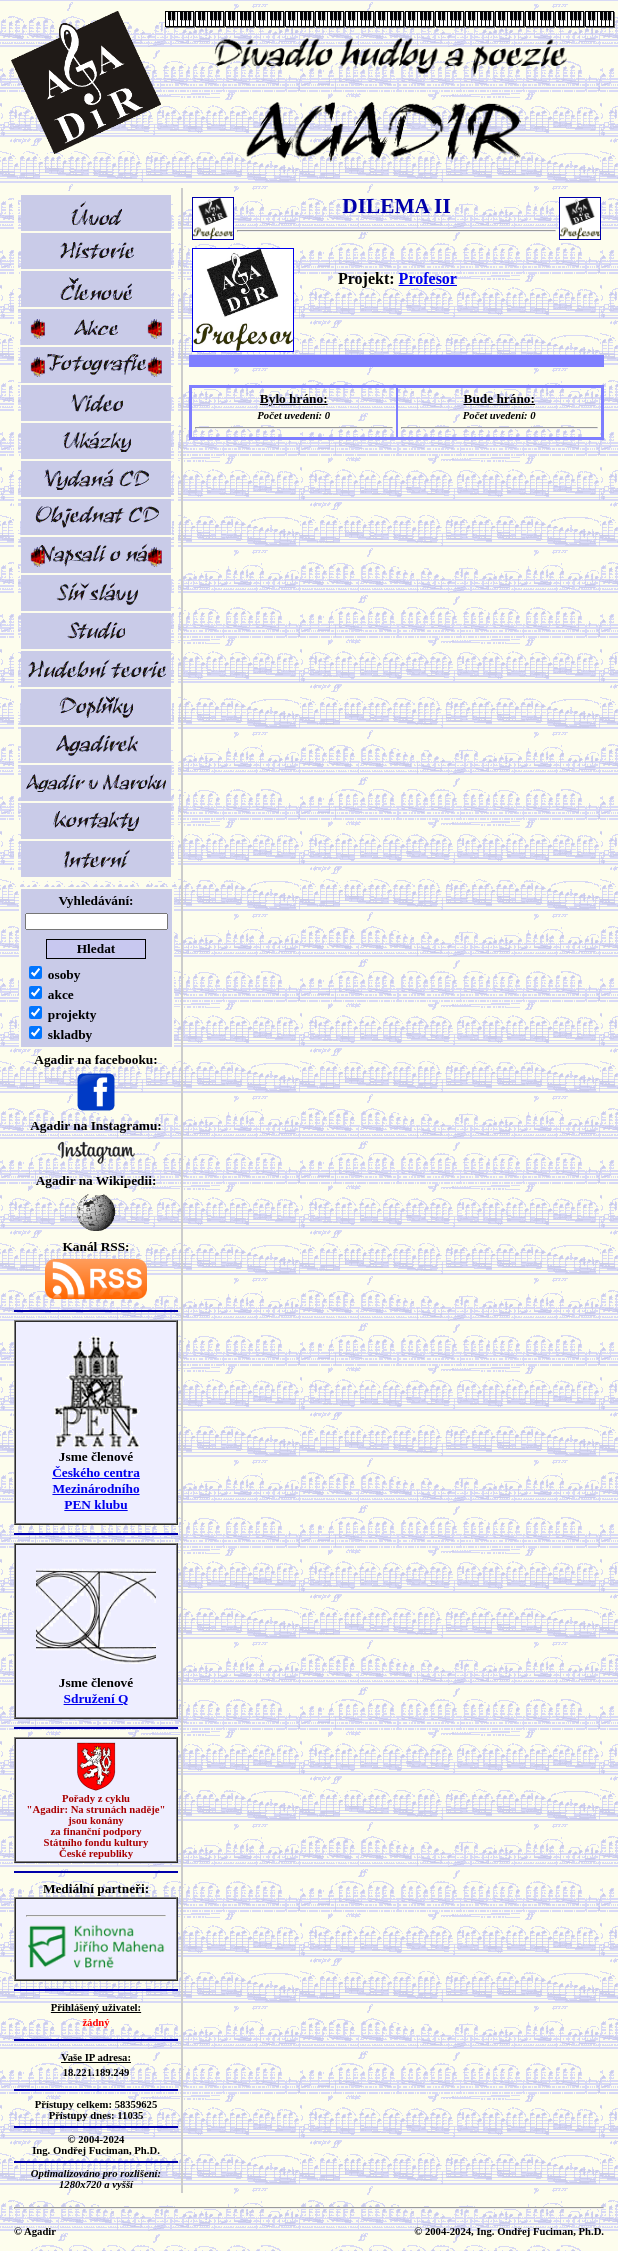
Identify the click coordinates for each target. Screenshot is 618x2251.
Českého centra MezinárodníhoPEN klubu (96, 1488)
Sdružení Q (96, 1698)
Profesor (428, 278)
